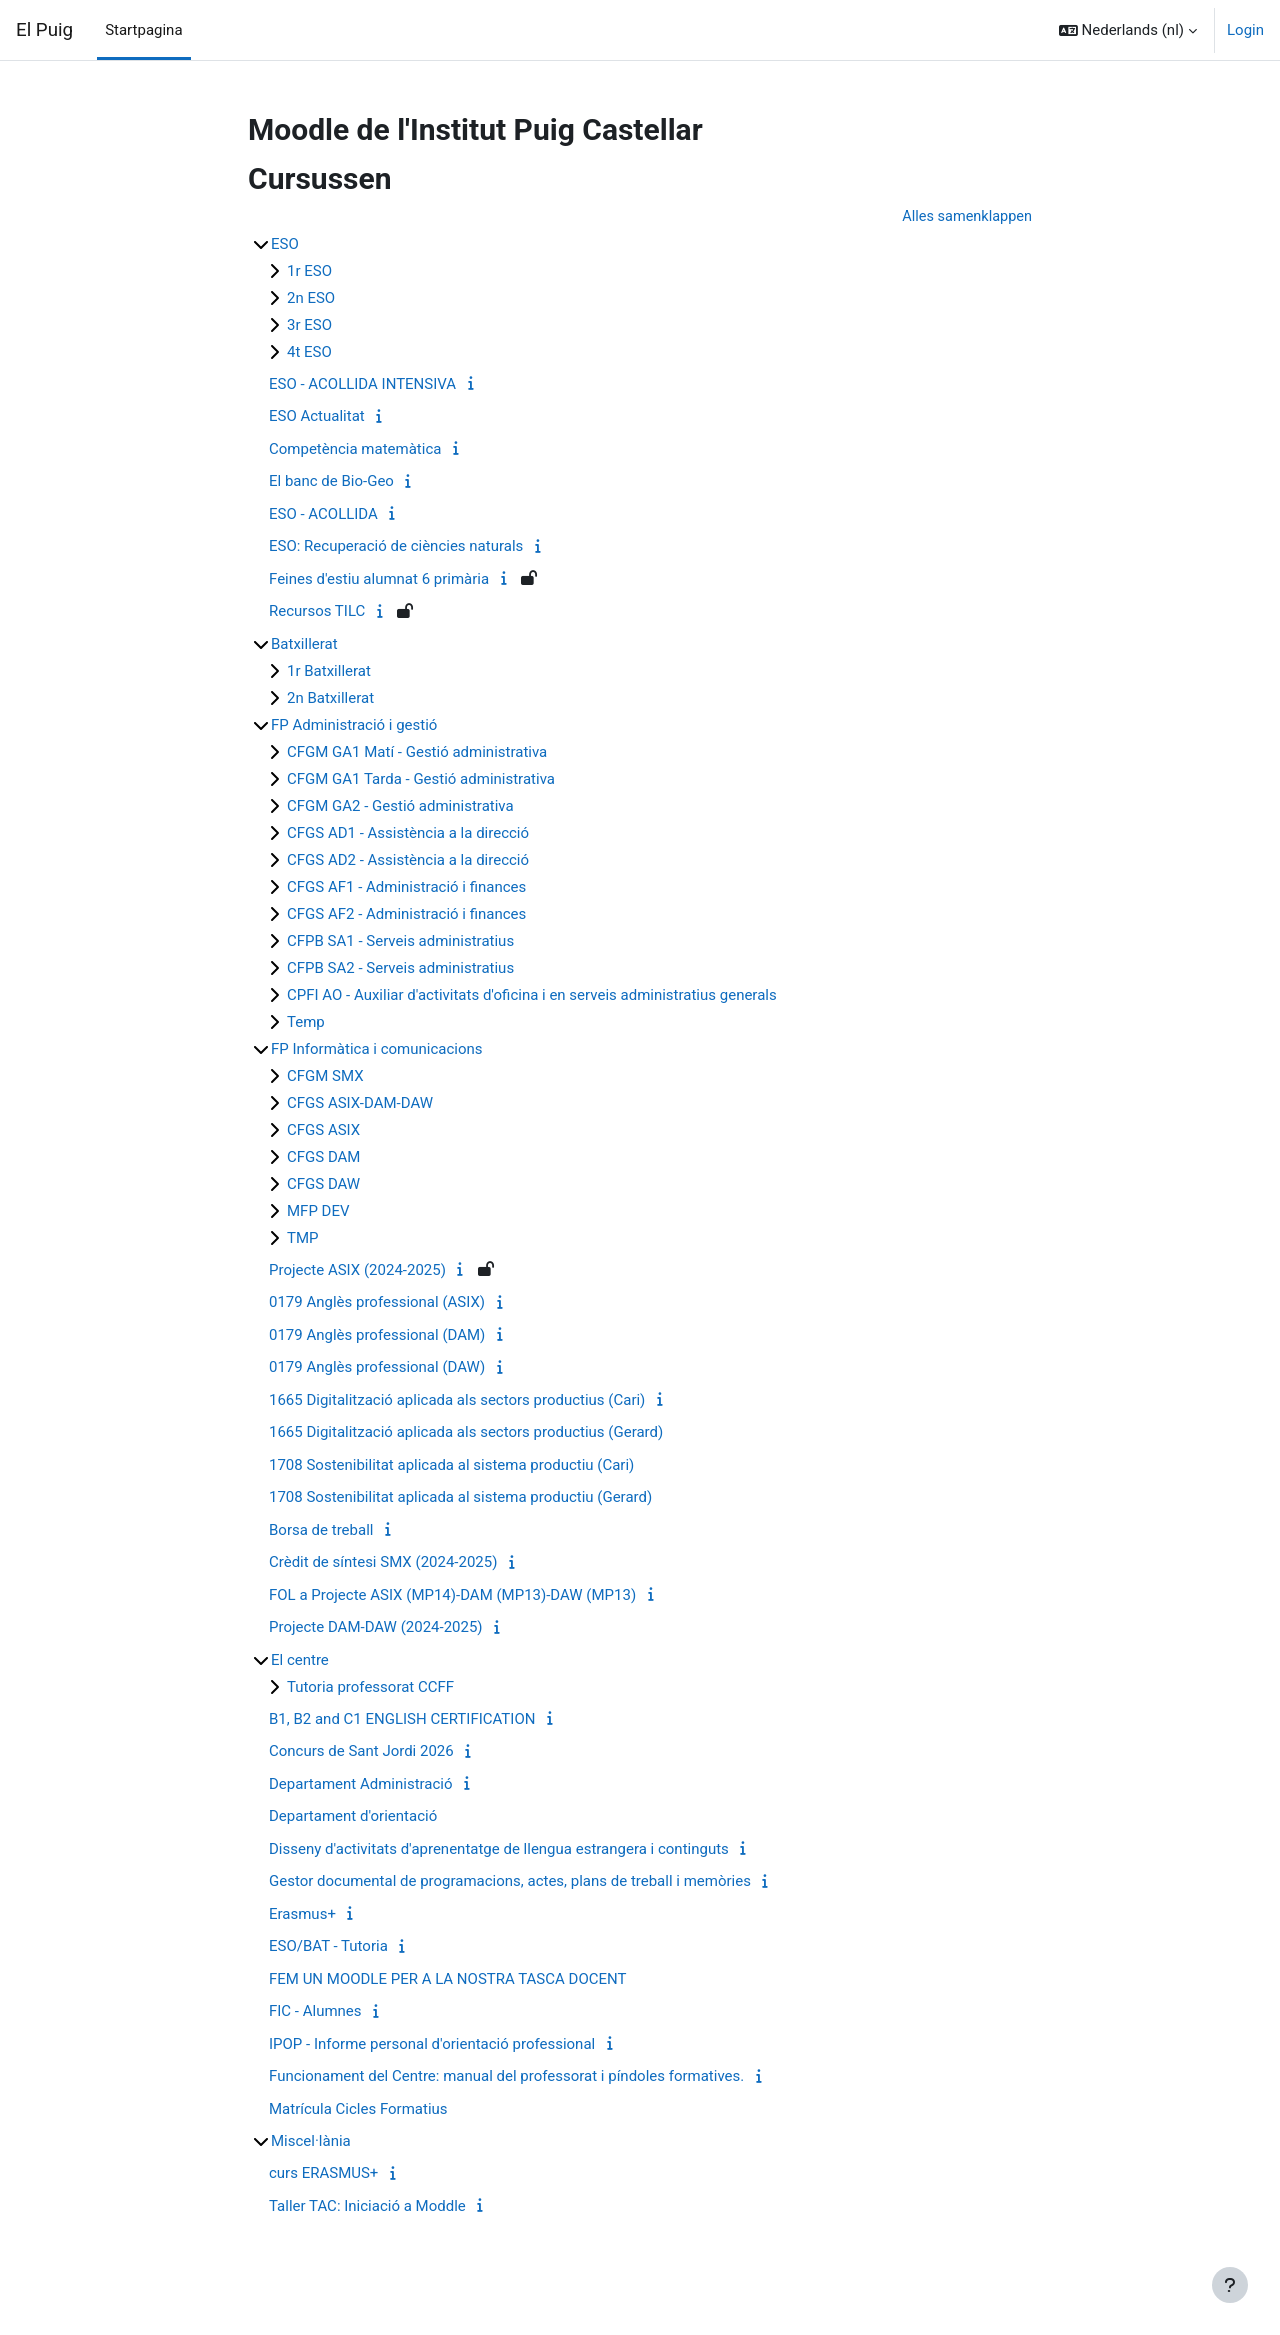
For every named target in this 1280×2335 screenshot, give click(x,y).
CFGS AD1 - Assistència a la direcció (408, 834)
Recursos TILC (317, 612)
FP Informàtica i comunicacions (377, 1050)
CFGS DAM (323, 1158)
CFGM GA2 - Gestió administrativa (400, 807)
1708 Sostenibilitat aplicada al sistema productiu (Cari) (451, 1466)
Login (1245, 30)
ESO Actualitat (317, 417)
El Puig (44, 30)
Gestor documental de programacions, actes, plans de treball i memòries (510, 1882)
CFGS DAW (323, 1185)
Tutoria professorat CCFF (370, 1688)
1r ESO (309, 272)
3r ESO (309, 326)
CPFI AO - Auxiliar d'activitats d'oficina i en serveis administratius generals (532, 996)
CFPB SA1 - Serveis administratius (400, 942)
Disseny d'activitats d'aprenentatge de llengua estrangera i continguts (499, 1850)
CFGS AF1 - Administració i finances (406, 888)
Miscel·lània (311, 2142)
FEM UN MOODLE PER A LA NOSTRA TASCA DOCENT (447, 1980)
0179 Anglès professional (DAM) (377, 1336)
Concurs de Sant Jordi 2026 (361, 1752)
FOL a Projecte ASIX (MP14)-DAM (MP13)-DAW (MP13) (452, 1596)
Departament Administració (361, 1785)
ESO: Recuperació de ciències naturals (396, 547)
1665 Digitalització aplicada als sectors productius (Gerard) (466, 1433)
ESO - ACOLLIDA (323, 515)
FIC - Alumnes (315, 2012)
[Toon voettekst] (1230, 2285)
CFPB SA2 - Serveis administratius (400, 969)
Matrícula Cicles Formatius (358, 2110)
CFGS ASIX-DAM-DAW (360, 1104)
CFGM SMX (325, 1077)
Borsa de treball (321, 1531)
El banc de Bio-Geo (331, 482)
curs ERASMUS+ (323, 2174)
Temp (306, 1023)
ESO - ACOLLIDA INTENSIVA (362, 385)
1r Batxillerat (329, 672)
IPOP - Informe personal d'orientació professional (432, 2045)
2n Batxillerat (330, 699)
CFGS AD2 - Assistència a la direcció (408, 861)
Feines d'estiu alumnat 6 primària (379, 580)
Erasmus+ (302, 1915)
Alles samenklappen (965, 217)
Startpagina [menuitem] (143, 30)
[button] (1128, 30)
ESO (285, 245)
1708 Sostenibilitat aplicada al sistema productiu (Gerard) (460, 1498)
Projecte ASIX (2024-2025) (357, 1271)
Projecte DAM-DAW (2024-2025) (376, 1628)
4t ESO (309, 353)
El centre (300, 1661)
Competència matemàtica (355, 450)
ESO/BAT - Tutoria (328, 1947)
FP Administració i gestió (354, 726)
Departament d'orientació (353, 1817)
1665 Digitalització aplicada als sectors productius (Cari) (457, 1401)
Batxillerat (304, 645)
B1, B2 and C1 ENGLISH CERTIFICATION (402, 1720)
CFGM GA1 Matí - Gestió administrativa (417, 753)
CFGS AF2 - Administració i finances (406, 915)
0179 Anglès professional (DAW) (377, 1368)
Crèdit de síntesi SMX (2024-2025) (383, 1563)
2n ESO (311, 299)
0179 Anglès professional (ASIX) (377, 1303)
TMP (303, 1239)
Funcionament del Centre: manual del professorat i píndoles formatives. (506, 2077)
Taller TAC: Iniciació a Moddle (367, 2207)
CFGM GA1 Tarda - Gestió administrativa (421, 780)
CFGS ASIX (323, 1131)
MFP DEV (318, 1212)
